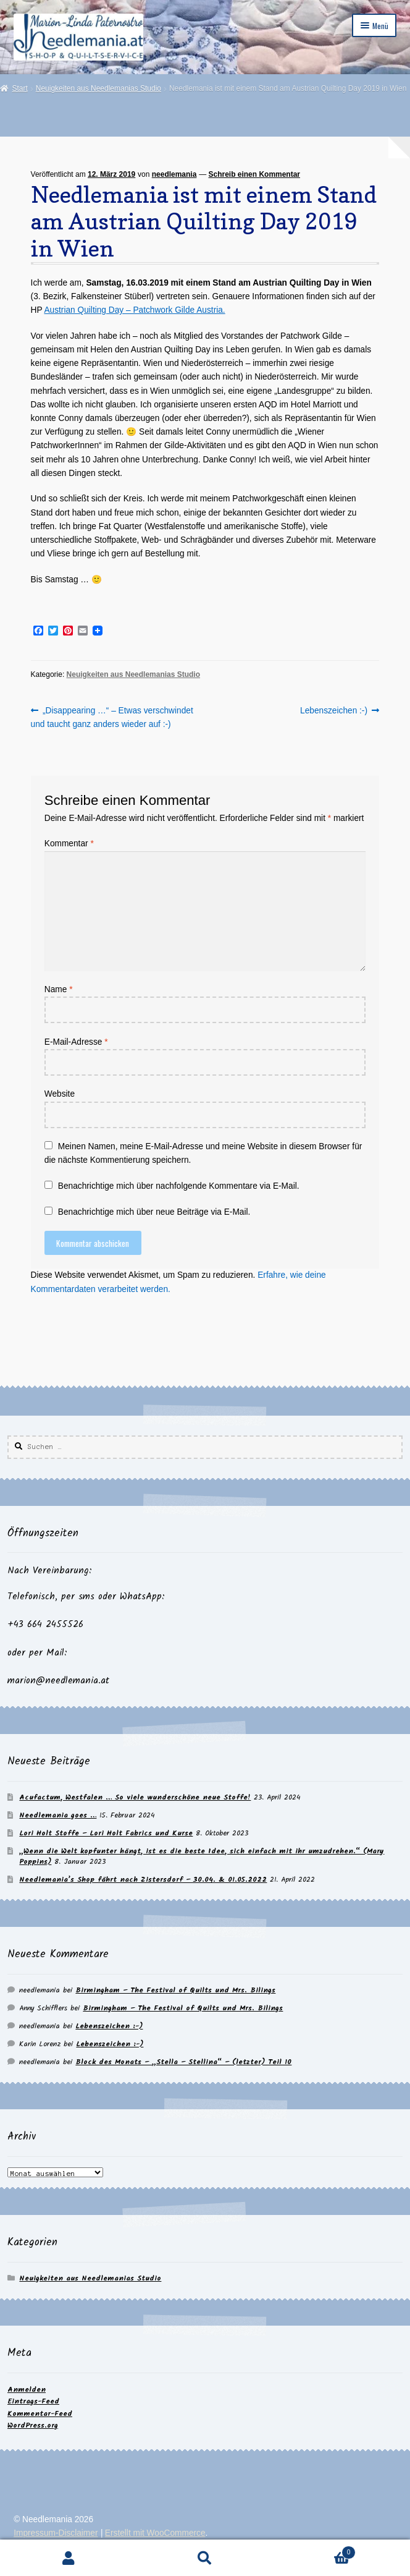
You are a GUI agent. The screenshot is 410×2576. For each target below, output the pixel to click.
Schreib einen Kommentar (255, 174)
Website (59, 1094)
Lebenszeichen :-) (333, 711)
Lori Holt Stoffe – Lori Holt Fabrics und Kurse (106, 1833)
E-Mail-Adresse (76, 1042)
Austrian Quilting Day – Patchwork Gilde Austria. (134, 310)
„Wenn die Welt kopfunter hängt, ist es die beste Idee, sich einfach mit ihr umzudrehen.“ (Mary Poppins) (201, 1856)
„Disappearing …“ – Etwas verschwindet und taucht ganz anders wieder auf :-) (112, 716)
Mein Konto (68, 2558)
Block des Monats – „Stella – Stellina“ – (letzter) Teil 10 (183, 2062)
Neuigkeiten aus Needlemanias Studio (98, 88)
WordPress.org (32, 2425)
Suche (204, 2558)
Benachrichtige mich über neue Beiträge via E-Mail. (154, 1212)
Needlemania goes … (57, 1815)
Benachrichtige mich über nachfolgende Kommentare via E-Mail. (178, 1186)
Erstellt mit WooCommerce (155, 2533)
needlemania (174, 174)
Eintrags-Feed (33, 2401)
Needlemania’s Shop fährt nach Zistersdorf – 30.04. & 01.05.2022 (143, 1879)
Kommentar (69, 843)
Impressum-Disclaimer (56, 2533)
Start (19, 88)
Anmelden (26, 2389)
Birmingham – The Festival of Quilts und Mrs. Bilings (175, 1990)
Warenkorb (315, 2551)
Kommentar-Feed (39, 2414)
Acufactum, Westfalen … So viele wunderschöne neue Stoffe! (135, 1797)
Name (58, 989)
